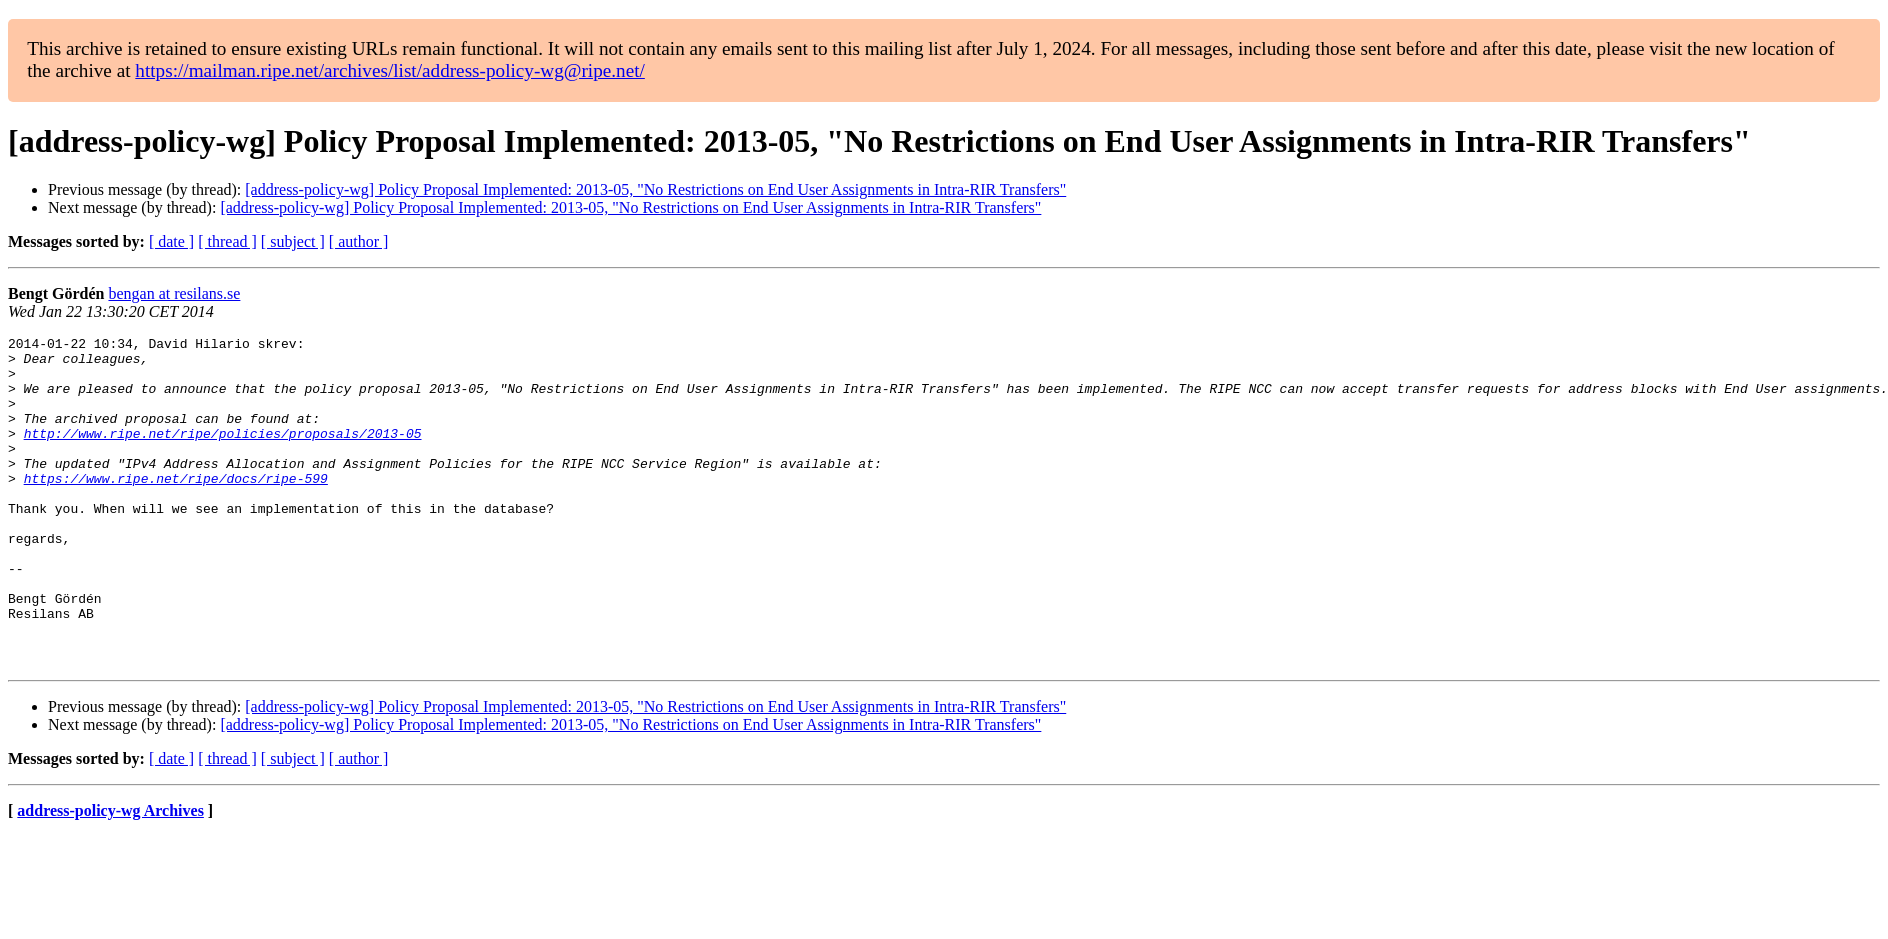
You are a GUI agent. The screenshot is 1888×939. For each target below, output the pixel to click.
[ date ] (171, 241)
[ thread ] (227, 241)
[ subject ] (293, 241)
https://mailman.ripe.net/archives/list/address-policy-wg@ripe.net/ (390, 70)
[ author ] (359, 241)
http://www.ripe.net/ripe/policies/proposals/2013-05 (223, 454)
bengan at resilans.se (174, 293)
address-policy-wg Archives (110, 876)
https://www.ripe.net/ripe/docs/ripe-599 (176, 508)
